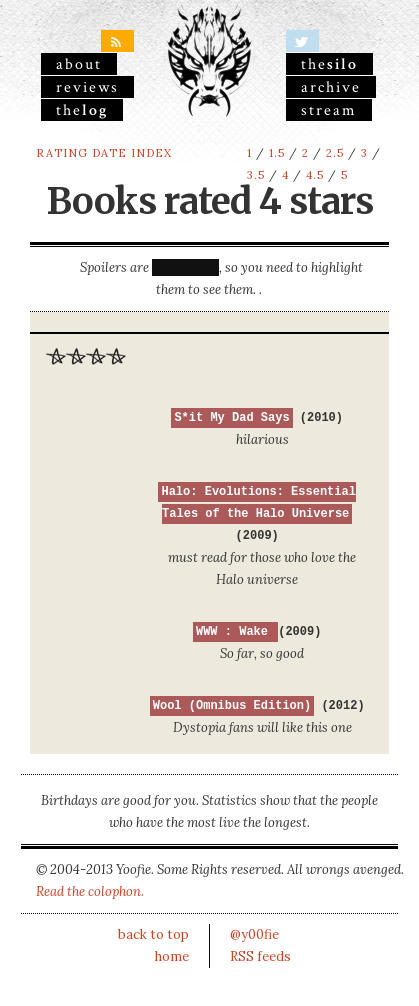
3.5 (256, 175)
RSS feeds (260, 956)
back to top (153, 934)
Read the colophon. (90, 891)
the (82, 110)
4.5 (315, 175)
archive (331, 87)
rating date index (104, 153)
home (172, 956)
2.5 (335, 153)
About (79, 64)
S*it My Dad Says (231, 418)
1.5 (277, 153)
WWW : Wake (235, 632)
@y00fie (254, 934)
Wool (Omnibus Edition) (232, 706)
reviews (87, 87)
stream (329, 110)
